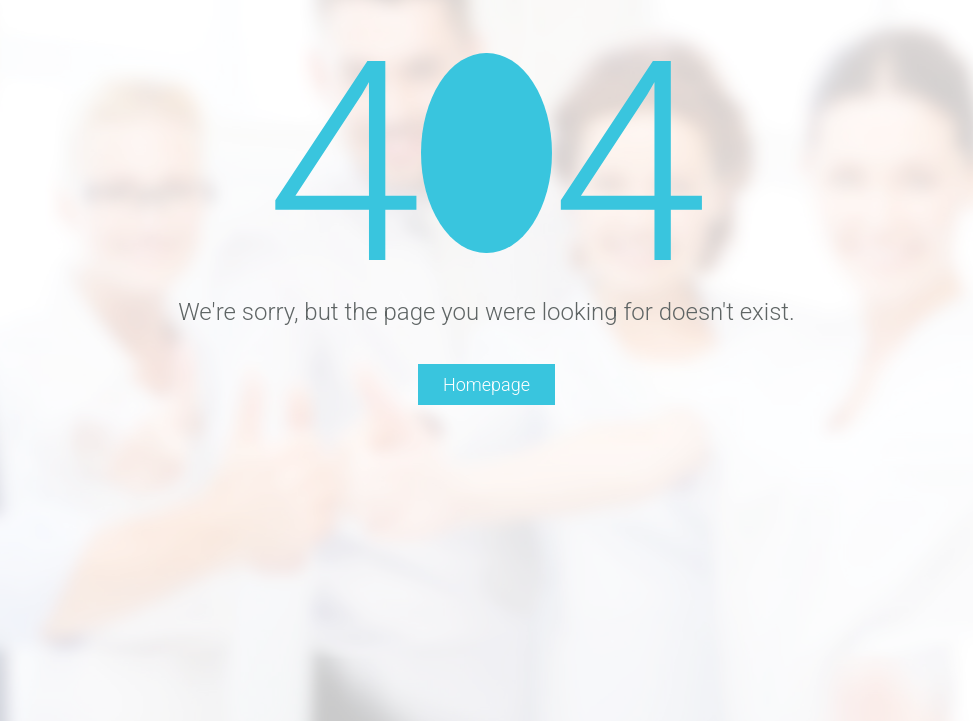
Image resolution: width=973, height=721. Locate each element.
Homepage (486, 384)
